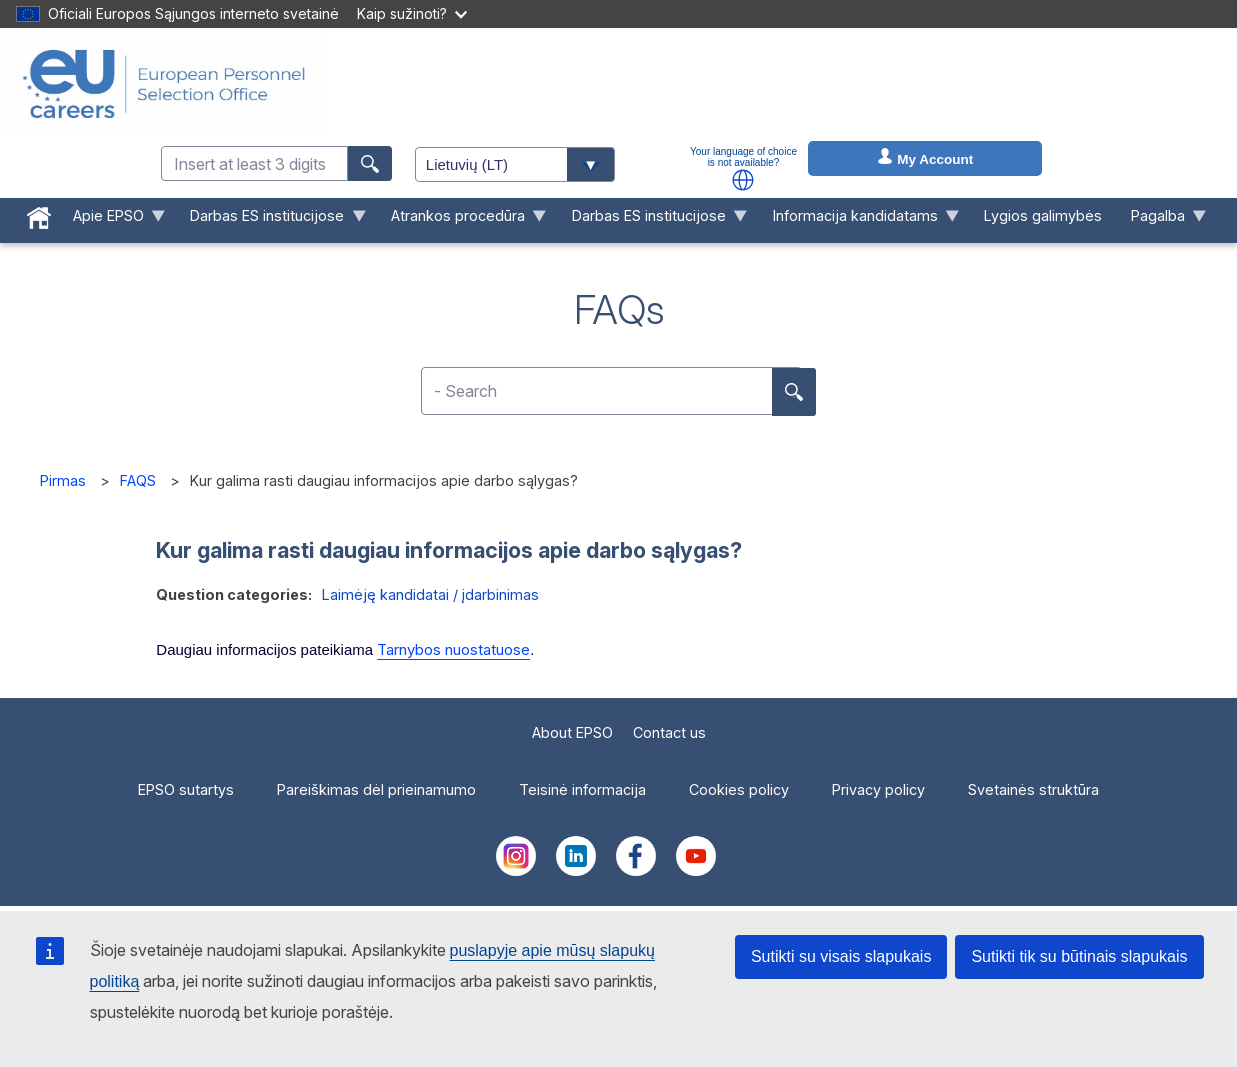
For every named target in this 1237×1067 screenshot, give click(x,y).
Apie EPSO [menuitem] (111, 220)
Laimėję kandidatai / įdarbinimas (430, 594)
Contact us (669, 732)
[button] (743, 180)
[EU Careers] (164, 84)
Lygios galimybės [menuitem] (1043, 215)
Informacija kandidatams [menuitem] (858, 220)
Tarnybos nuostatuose (453, 649)
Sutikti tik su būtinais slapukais (1079, 956)
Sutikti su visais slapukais (841, 956)
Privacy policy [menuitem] (878, 789)
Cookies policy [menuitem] (739, 789)
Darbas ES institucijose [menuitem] (271, 220)
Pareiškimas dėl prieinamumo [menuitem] (376, 789)
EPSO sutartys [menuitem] (186, 789)
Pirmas (63, 480)
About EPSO (572, 732)
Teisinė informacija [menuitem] (582, 789)
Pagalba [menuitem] (1162, 220)
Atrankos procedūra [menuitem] (462, 220)
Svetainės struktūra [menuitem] (1033, 789)
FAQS (138, 480)
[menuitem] (38, 214)
